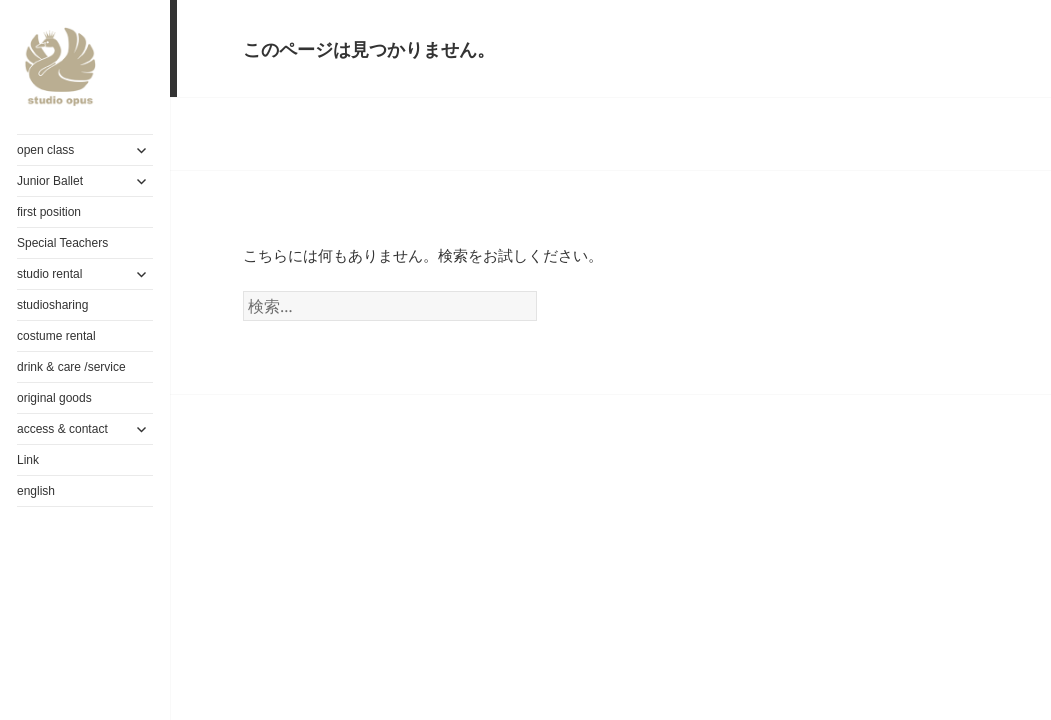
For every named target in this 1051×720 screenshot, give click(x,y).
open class (45, 150)
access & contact (62, 429)
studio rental (49, 274)
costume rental (56, 336)
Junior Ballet (50, 181)
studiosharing (52, 305)
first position (49, 212)
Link (28, 460)
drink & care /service (71, 367)
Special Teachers (62, 243)
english (36, 491)
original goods (54, 398)
